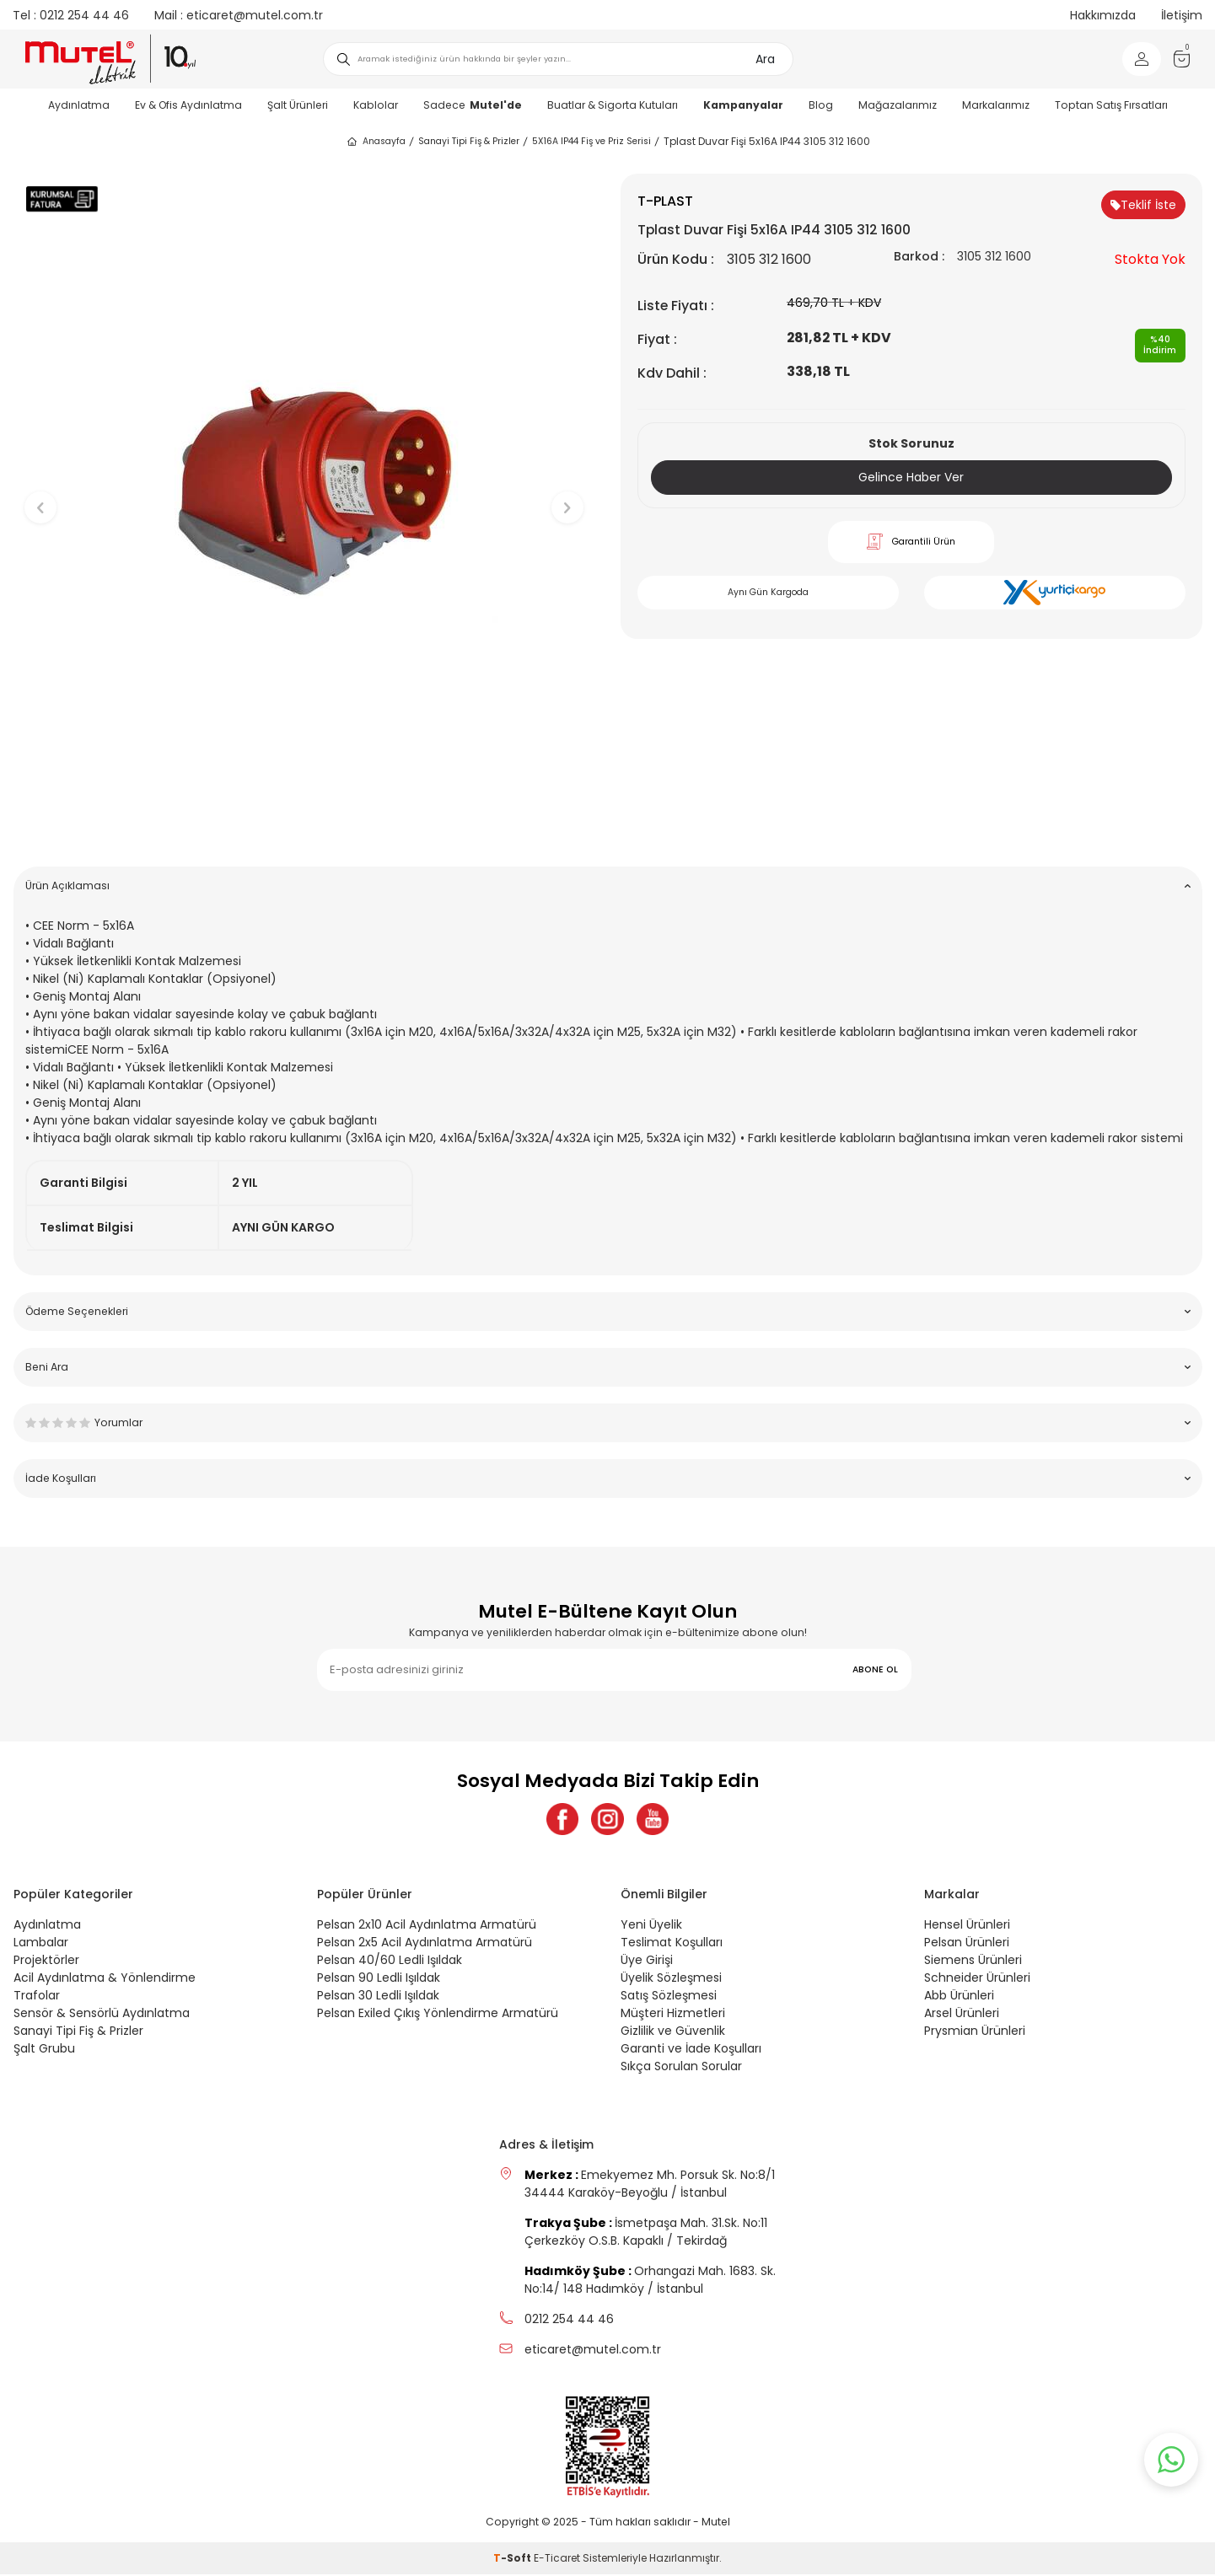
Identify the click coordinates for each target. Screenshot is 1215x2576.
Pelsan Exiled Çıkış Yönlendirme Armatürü (437, 2014)
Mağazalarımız (897, 105)
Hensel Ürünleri (967, 1926)
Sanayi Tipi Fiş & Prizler (468, 141)
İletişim (1181, 15)
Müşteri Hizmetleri (673, 2014)
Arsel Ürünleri (961, 2014)
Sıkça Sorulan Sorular (681, 2067)
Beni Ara (608, 1367)
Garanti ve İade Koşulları (691, 2050)
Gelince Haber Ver (911, 477)
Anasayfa (376, 141)
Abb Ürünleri (959, 1996)
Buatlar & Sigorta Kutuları (612, 105)
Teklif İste (1143, 204)
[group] (304, 493)
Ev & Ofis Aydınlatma (188, 105)
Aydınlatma (79, 105)
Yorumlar (608, 1422)
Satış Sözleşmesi (669, 1996)
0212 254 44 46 (71, 15)
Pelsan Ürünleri (966, 1943)
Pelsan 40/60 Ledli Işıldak (389, 1961)
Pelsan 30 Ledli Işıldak (378, 1996)
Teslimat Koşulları (672, 1943)
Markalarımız (996, 105)
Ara (765, 59)
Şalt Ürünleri (297, 105)
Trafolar (36, 1996)
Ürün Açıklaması (608, 885)
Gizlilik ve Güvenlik (673, 2032)
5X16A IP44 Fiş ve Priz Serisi (591, 141)
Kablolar (375, 105)
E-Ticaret (557, 2559)
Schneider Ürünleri (977, 1979)
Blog (821, 105)
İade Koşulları (608, 1478)
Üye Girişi (647, 1961)
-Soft (513, 2559)
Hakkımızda (1103, 15)
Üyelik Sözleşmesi (671, 1979)
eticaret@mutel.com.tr (238, 15)
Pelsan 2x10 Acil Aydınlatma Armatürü (426, 1926)
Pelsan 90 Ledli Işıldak (378, 1979)
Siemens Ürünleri (973, 1961)
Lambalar (40, 1943)
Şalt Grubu (44, 2050)
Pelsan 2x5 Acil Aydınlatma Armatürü (424, 1943)
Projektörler (46, 1961)
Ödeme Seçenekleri (608, 1311)
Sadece (472, 105)
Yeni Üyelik (651, 1926)
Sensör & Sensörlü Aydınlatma (101, 2014)
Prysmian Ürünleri (974, 2032)
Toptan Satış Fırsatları (1111, 105)
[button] (304, 827)
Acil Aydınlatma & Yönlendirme (104, 1979)
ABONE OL (875, 1669)
